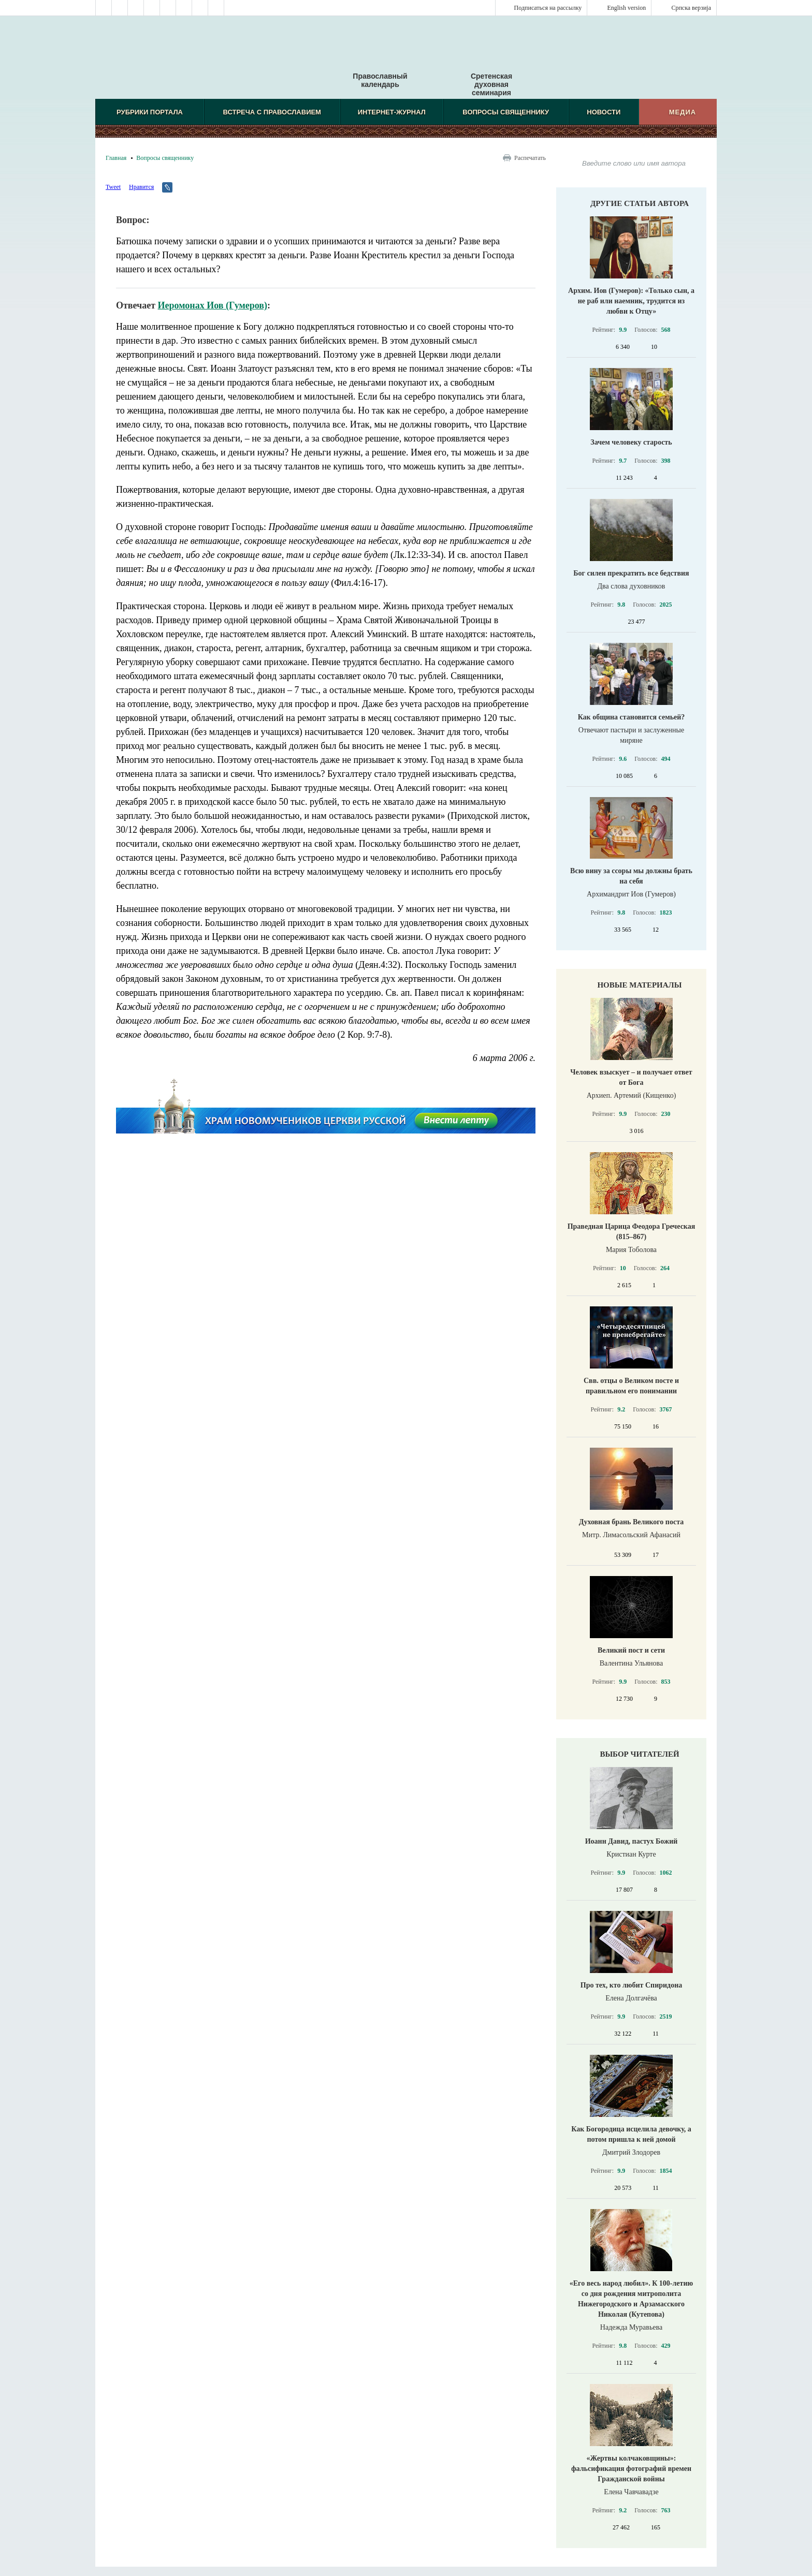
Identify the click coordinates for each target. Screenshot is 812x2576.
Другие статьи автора (639, 203)
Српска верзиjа (691, 7)
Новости (603, 112)
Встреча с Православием (272, 112)
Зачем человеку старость (631, 442)
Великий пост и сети (631, 1650)
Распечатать (530, 157)
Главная (116, 157)
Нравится (141, 186)
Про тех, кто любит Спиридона (632, 1985)
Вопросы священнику (505, 112)
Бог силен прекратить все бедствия (631, 573)
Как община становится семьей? (631, 717)
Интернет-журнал (392, 112)
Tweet (113, 186)
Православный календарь (380, 62)
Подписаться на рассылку (548, 7)
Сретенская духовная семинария (491, 84)
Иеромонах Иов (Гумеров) (212, 305)
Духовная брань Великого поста (631, 1522)
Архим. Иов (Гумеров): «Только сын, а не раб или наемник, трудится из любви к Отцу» (631, 301)
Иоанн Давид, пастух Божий (631, 1841)
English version (626, 7)
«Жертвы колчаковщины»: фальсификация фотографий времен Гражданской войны (631, 2468)
